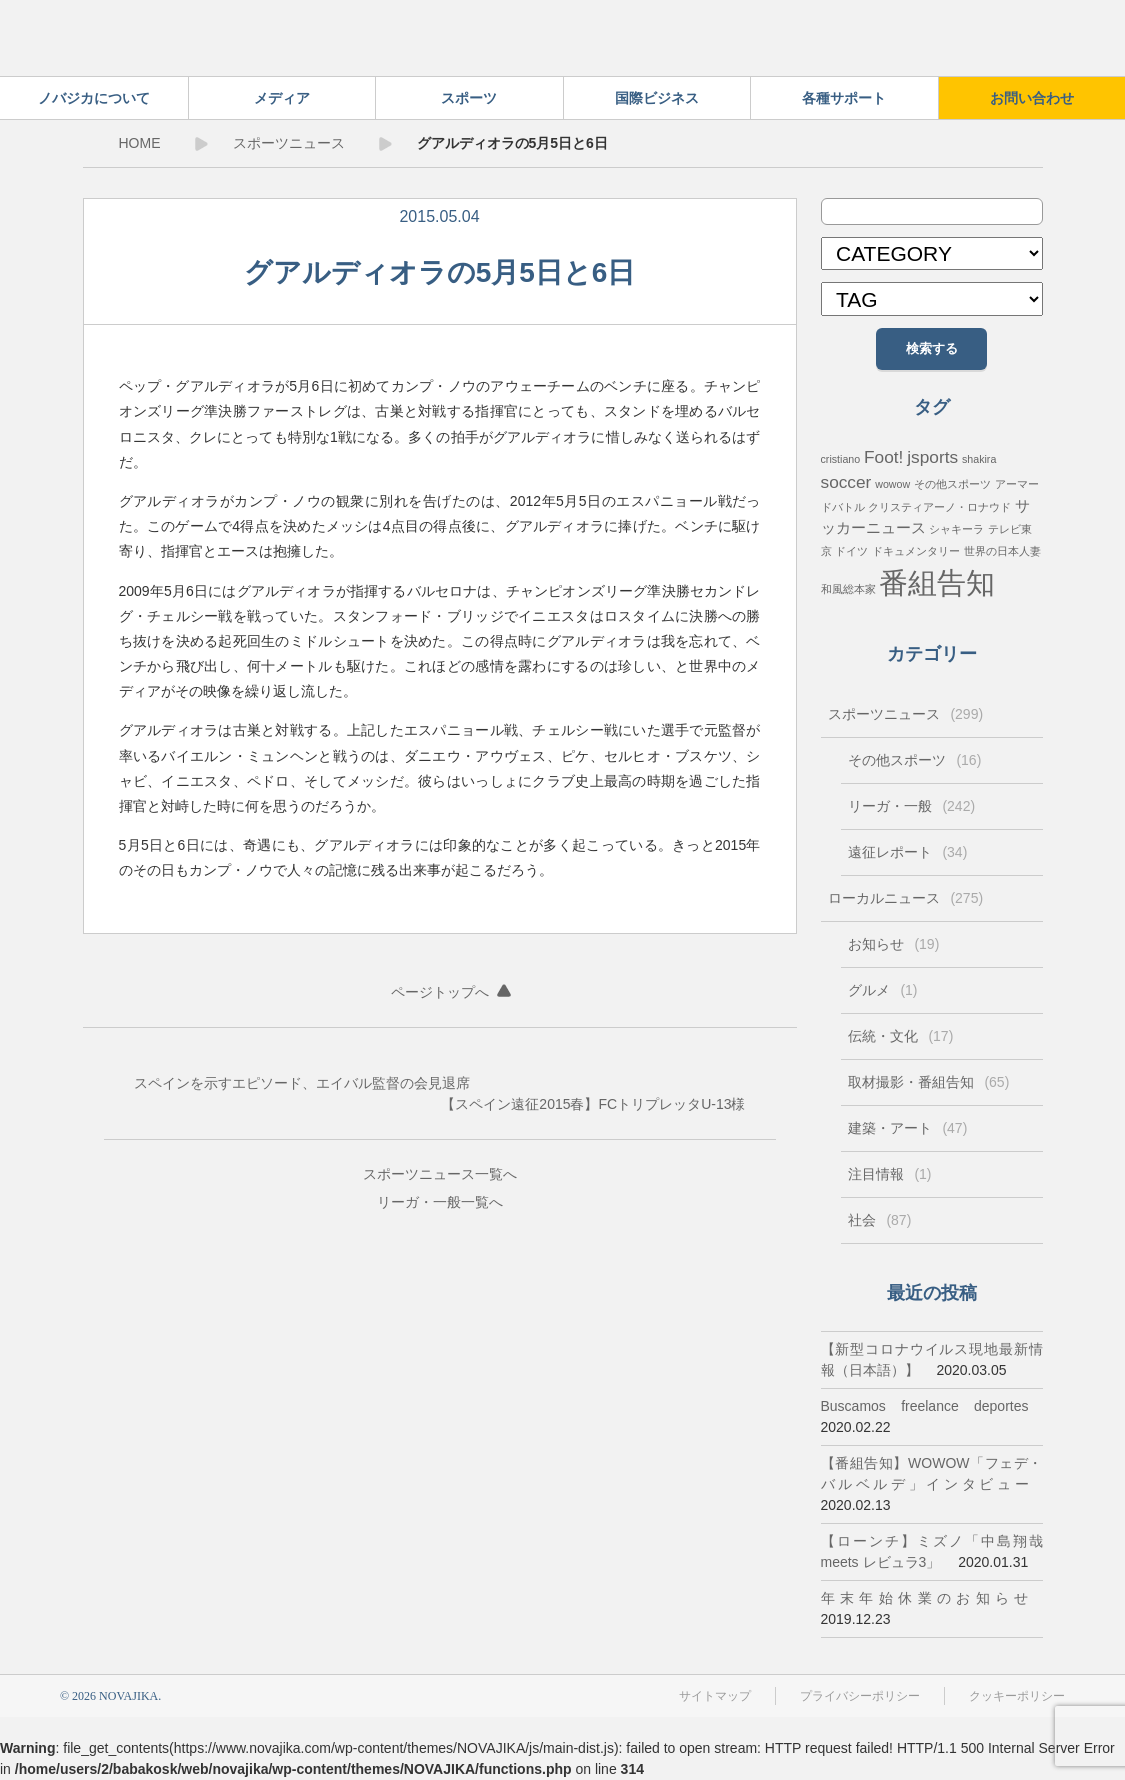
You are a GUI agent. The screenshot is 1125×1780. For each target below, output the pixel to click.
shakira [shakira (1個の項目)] (979, 459)
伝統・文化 (901, 1036)
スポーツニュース (289, 143)
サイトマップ (715, 1696)
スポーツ (469, 98)
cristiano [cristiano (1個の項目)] (841, 459)
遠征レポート (908, 852)
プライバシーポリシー (860, 1696)
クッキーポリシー (1017, 1696)
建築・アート (908, 1128)
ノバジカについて (94, 98)
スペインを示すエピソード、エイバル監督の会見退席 (302, 1083)
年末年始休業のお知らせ (925, 1598)
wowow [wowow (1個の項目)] (892, 484)
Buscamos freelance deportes (925, 1406)
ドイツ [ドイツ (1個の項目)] (851, 551)
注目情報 (890, 1174)
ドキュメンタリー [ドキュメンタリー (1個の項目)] (916, 551)
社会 (880, 1220)
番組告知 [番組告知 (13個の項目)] (937, 582)
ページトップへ (440, 992)
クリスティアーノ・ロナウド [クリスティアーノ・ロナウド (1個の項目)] (939, 507)
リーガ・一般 (419, 1202)
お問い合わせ (1032, 98)
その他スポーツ (915, 760)
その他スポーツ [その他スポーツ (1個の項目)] (952, 484)
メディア (282, 98)
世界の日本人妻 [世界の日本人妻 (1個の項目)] (1002, 551)
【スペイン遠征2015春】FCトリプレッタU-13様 (593, 1104)
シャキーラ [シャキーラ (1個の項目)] (956, 529)
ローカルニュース (906, 898)
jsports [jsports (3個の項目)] (932, 457)
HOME (140, 143)
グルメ (883, 990)
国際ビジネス (657, 98)
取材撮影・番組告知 (929, 1082)
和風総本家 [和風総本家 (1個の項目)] (848, 589)
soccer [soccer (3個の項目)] (846, 482)
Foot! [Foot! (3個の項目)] (883, 457)
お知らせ (894, 944)
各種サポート (844, 98)
